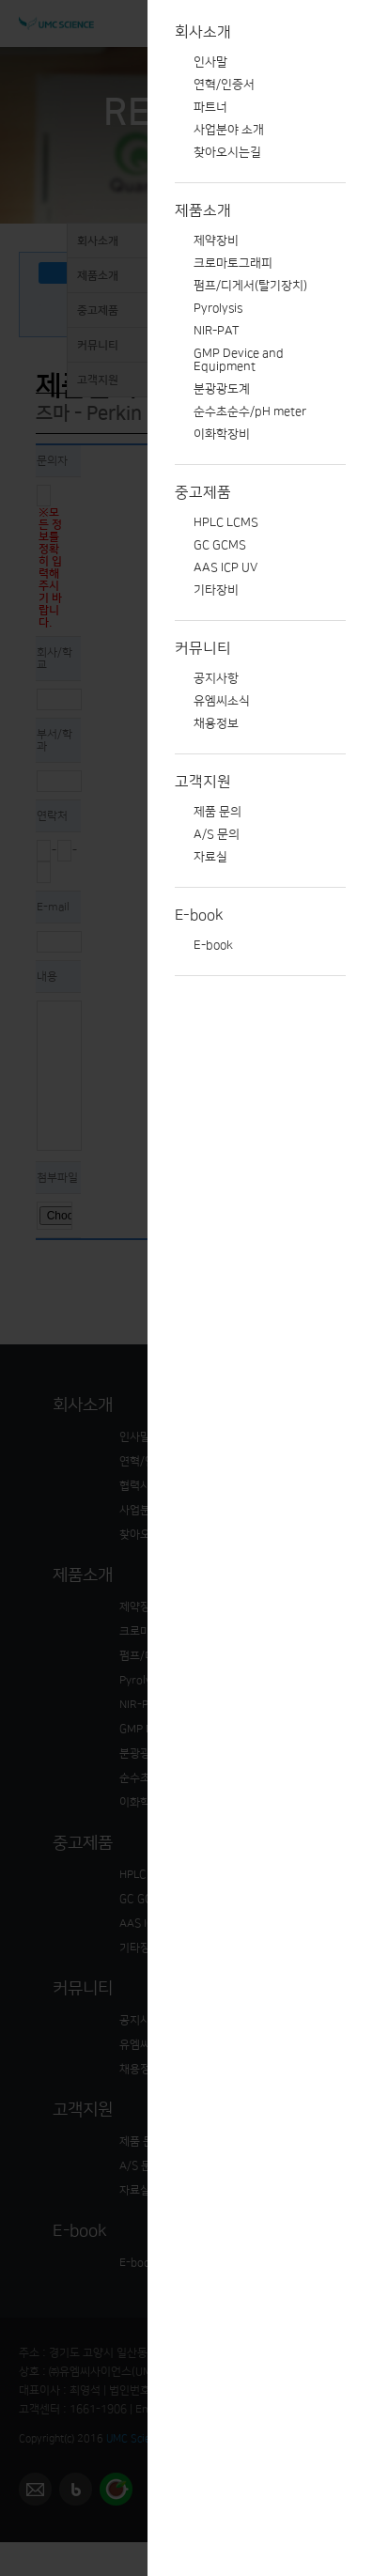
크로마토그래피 (233, 263)
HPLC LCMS (226, 522)
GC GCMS (220, 544)
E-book (199, 915)
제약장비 (216, 240)
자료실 (210, 856)
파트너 (210, 107)
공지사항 (216, 678)
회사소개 (203, 31)
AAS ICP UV (225, 567)
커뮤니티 (203, 648)
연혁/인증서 (224, 84)
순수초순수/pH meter (250, 411)
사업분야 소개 (229, 129)
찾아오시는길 (227, 152)
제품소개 (203, 210)
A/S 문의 (217, 834)
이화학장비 (222, 434)
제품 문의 (217, 811)
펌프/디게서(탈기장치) (250, 285)
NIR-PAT (216, 330)
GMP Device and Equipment (239, 360)
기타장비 (216, 590)
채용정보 (216, 723)
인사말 (210, 62)
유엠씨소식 (222, 700)
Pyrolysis (218, 308)
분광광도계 (222, 389)
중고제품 (203, 492)
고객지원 (203, 781)
